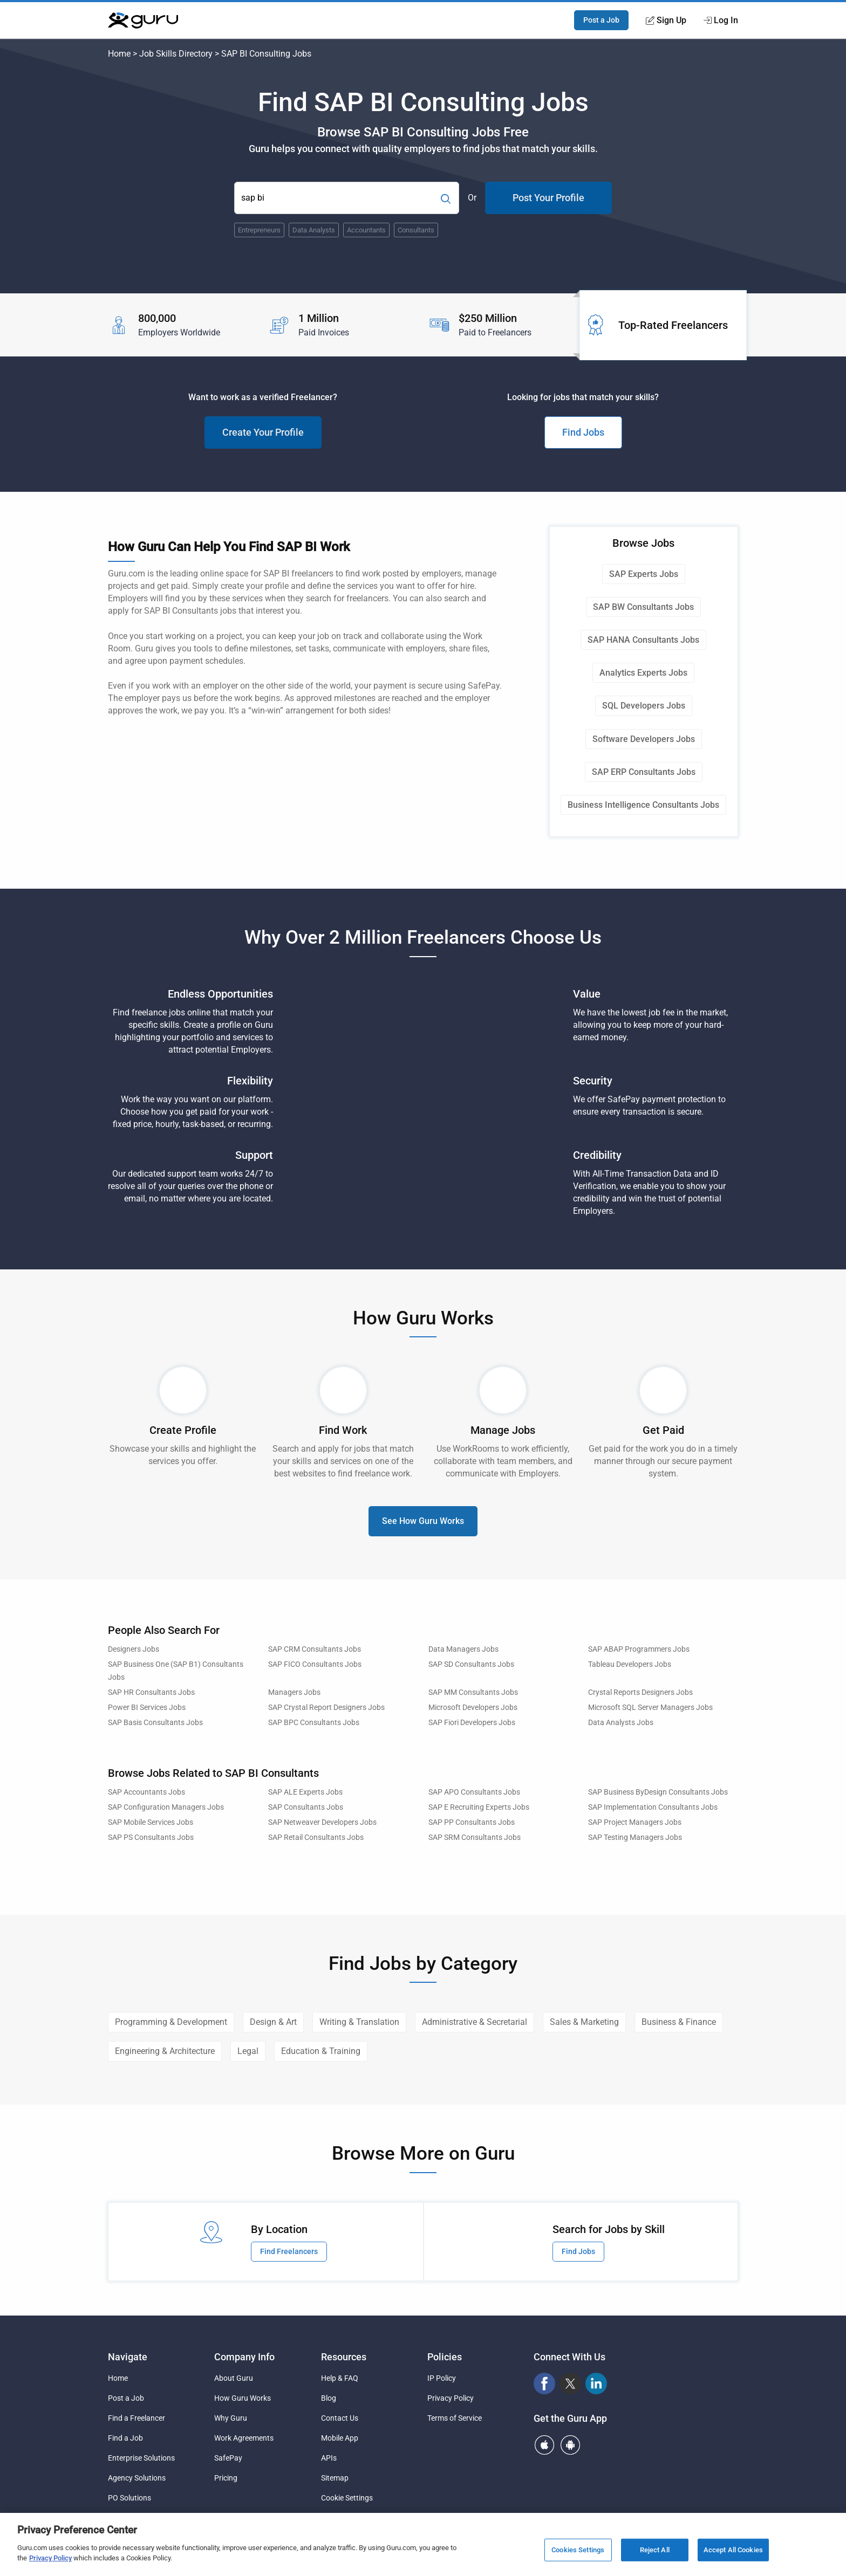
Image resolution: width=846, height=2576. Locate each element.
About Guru (233, 2378)
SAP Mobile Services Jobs (150, 1822)
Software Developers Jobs (643, 739)
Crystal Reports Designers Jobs (640, 1692)
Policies (444, 2356)
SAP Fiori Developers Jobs (471, 1722)
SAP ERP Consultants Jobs (643, 772)
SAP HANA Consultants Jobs (643, 640)
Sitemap (335, 2478)
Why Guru (230, 2418)
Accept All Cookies (733, 2550)
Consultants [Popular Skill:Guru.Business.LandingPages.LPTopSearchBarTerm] (416, 230)
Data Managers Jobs (463, 1649)
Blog (328, 2398)
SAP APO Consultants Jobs (474, 1792)
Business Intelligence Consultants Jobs (643, 805)
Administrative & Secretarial (474, 2022)
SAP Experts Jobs (643, 574)
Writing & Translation (359, 2022)
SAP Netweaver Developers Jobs (322, 1822)
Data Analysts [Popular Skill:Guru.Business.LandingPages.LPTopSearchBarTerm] (313, 230)
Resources (343, 2356)
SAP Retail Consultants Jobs (316, 1837)
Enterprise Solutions (141, 2458)
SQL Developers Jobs (643, 705)
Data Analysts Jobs (620, 1722)
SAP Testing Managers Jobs (635, 1837)
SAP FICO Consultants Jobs (314, 1664)
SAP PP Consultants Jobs (471, 1822)
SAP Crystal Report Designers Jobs (326, 1707)
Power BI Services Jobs (147, 1707)
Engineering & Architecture (165, 2051)
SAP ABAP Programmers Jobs (639, 1649)
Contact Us (339, 2418)
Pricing (225, 2478)
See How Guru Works (423, 1521)
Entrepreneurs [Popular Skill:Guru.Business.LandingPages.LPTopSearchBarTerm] (259, 230)
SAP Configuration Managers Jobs (166, 1807)
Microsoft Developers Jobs (472, 1707)
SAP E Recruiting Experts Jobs (478, 1807)
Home (119, 54)
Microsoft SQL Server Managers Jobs (650, 1707)
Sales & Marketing (584, 2022)
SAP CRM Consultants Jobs (314, 1649)
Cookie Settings (347, 2497)
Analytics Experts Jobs (643, 673)
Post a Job (601, 20)
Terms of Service (454, 2418)
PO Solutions (129, 2497)
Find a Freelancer (136, 2418)
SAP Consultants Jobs (305, 1807)
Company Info (244, 2356)
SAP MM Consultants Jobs (473, 1692)
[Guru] (143, 20)
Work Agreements (244, 2438)
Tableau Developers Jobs (629, 1664)
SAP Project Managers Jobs (634, 1822)
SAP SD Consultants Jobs (471, 1664)
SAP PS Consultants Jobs (151, 1837)
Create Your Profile (263, 432)
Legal (247, 2051)
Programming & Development (171, 2022)
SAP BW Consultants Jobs (643, 607)
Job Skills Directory (176, 54)
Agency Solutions (137, 2478)
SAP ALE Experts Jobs (305, 1792)
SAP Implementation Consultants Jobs (653, 1807)
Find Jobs (583, 432)
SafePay (228, 2458)
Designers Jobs (133, 1649)
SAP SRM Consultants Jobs (474, 1837)
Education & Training (320, 2051)
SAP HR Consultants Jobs (151, 1692)
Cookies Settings (577, 2550)
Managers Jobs (294, 1692)
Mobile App (339, 2438)
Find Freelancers (289, 2251)
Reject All (655, 2550)
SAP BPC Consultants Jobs (313, 1722)
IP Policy (441, 2378)
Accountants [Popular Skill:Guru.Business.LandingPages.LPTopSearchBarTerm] (366, 230)
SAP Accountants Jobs (146, 1792)
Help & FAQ (339, 2378)
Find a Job (125, 2438)
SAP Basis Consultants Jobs (155, 1722)
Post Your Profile (548, 197)
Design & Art (273, 2022)
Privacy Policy (450, 2398)
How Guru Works (242, 2398)
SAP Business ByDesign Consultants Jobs (658, 1792)
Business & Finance (679, 2022)
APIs (329, 2458)
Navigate (127, 2356)
